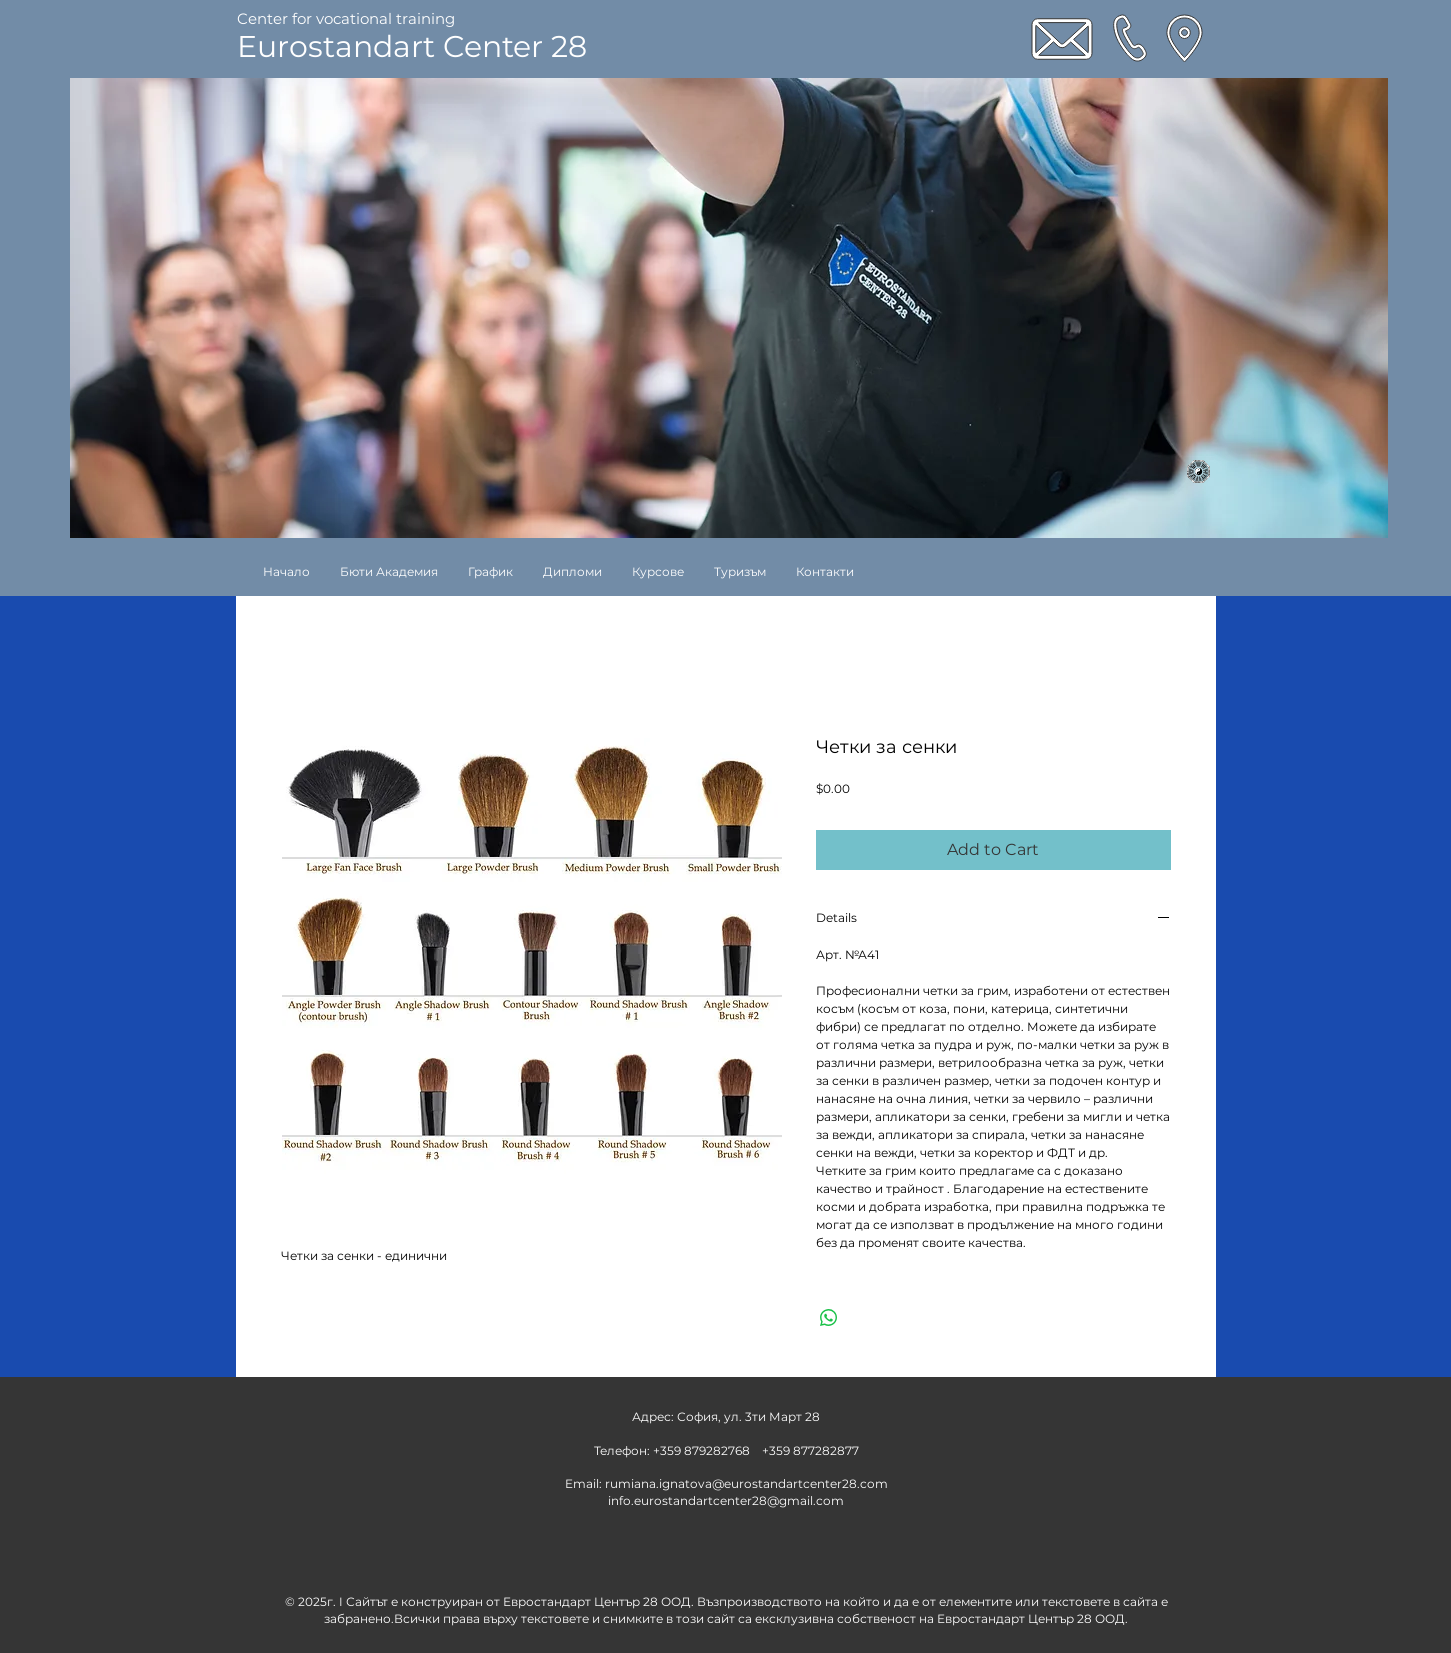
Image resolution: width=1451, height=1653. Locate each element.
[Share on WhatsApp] (829, 1318)
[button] (658, 571)
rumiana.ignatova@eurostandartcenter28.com (746, 1483)
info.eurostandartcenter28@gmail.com (726, 1500)
